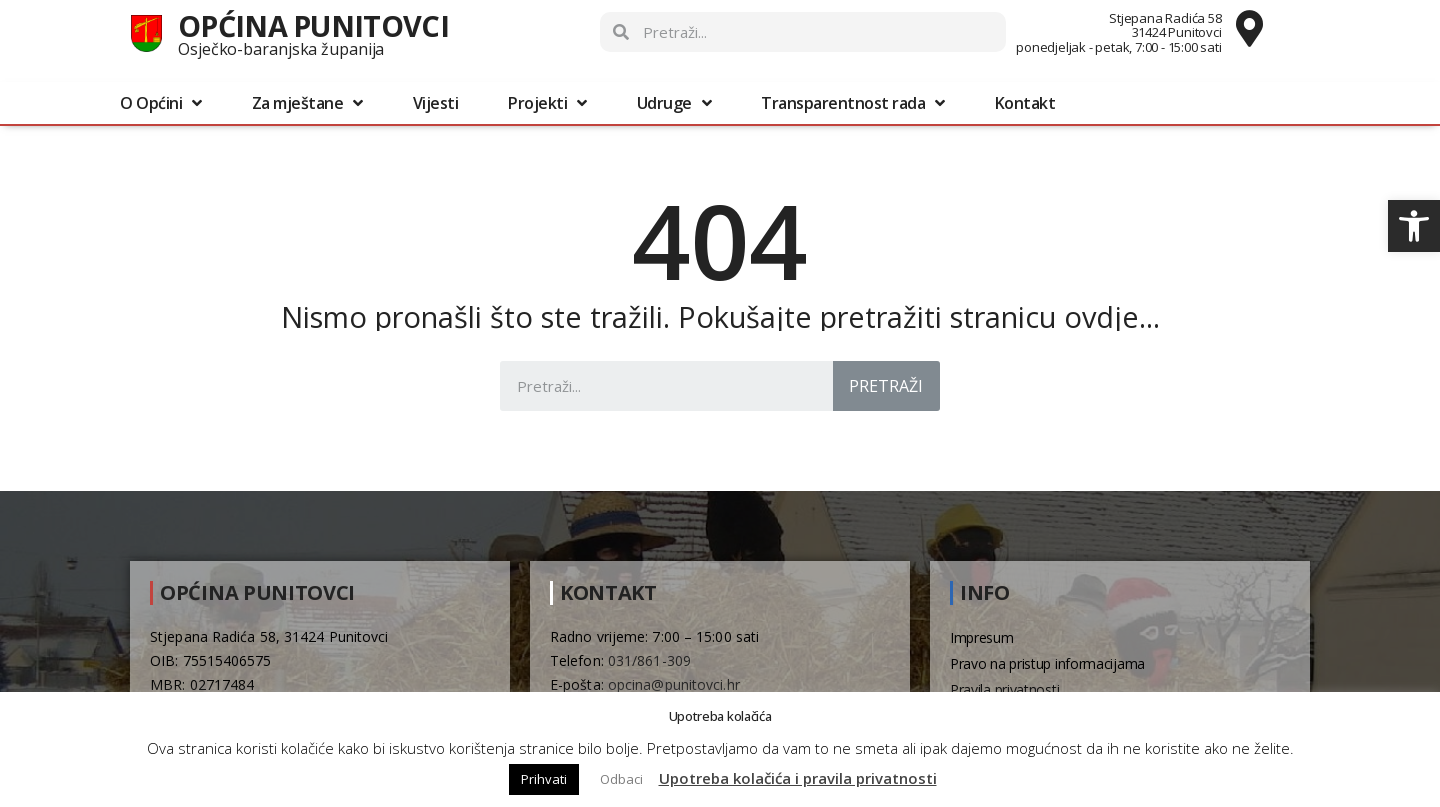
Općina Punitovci (313, 25)
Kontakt (1025, 103)
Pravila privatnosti (1004, 689)
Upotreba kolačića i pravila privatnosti (798, 778)
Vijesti (436, 103)
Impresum (982, 637)
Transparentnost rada (853, 103)
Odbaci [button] (621, 779)
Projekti (547, 103)
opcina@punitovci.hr (674, 684)
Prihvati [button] (544, 779)
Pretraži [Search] (886, 386)
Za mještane (307, 103)
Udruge (674, 103)
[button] (1414, 226)
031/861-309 (649, 660)
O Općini (161, 103)
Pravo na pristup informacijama (1047, 663)
